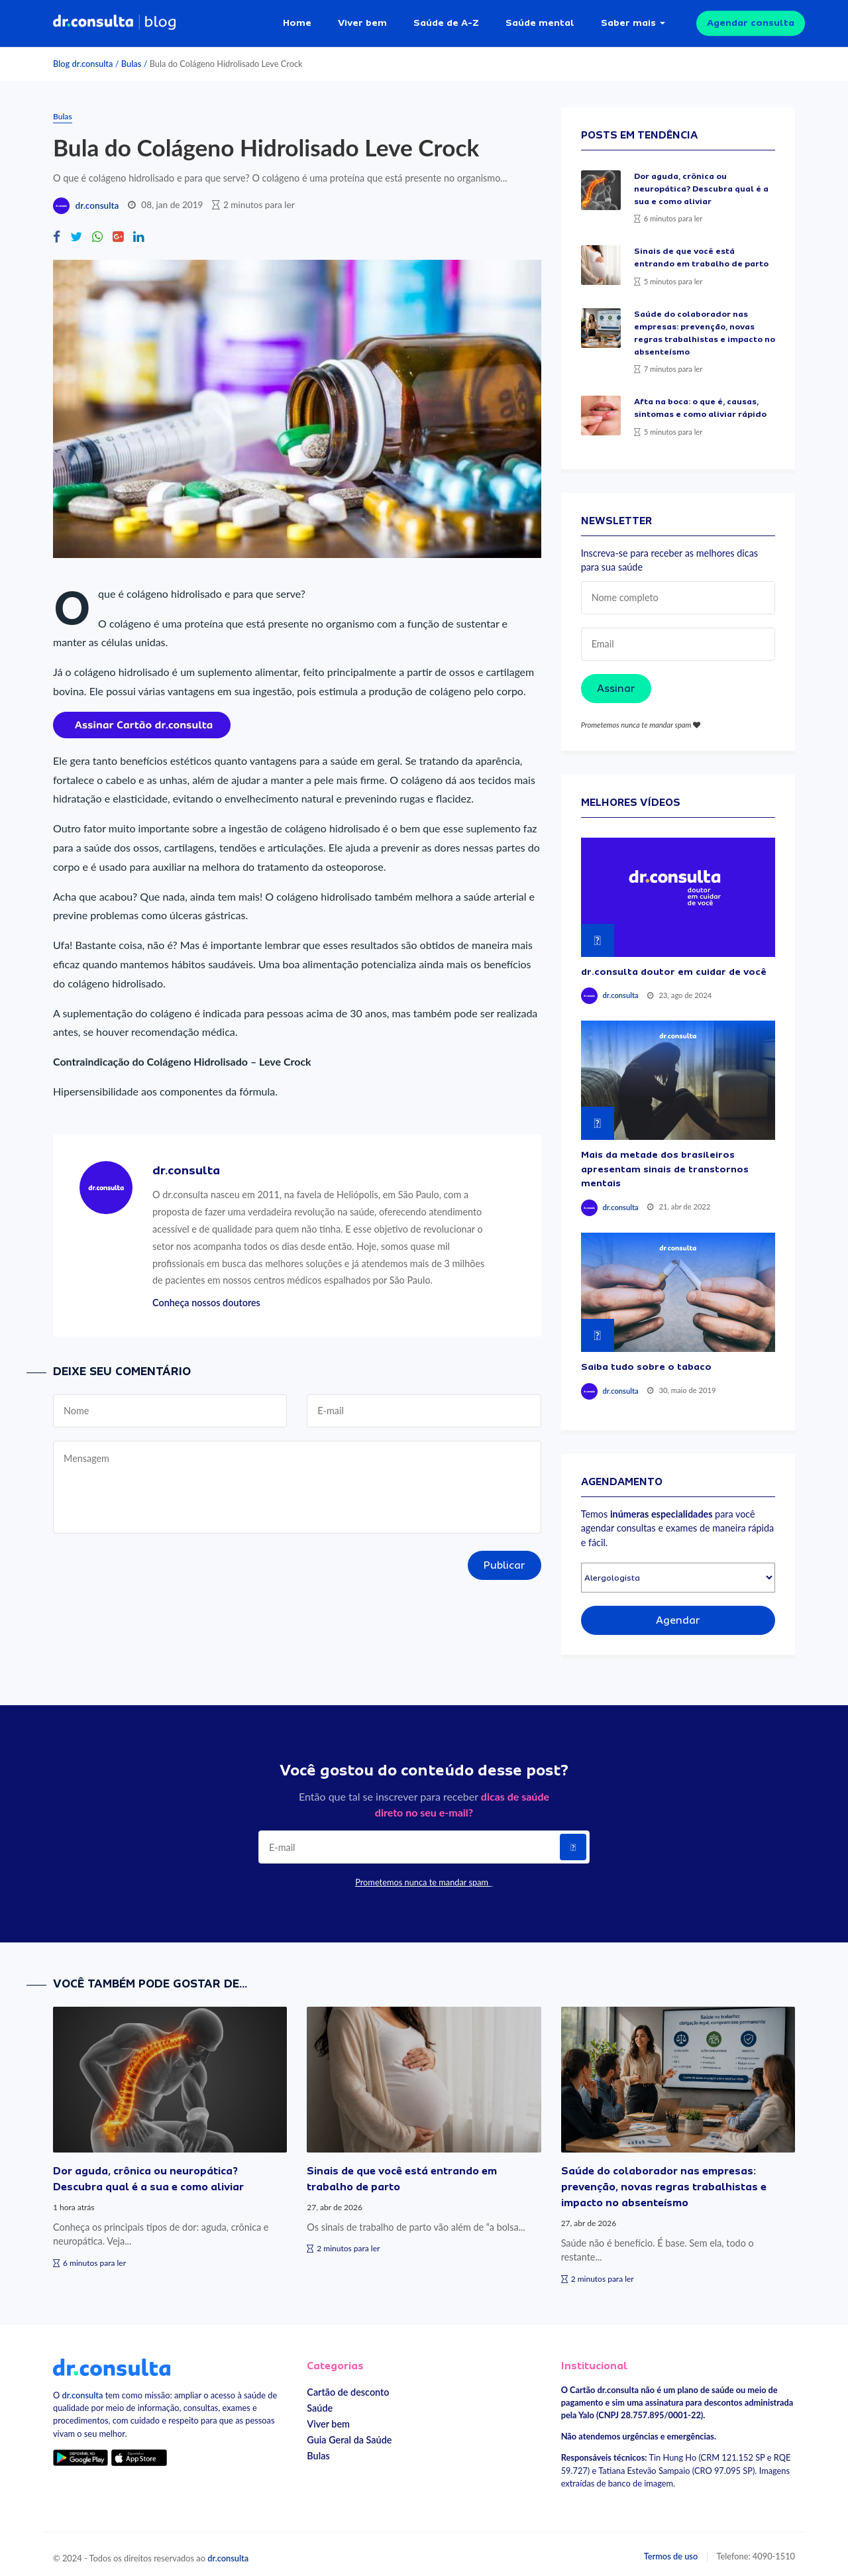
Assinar (616, 683)
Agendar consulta (750, 20)
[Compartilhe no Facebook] (56, 231)
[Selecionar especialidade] (678, 1572)
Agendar (678, 1615)
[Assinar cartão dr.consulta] (142, 717)
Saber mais (628, 20)
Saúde (320, 2402)
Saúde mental (539, 20)
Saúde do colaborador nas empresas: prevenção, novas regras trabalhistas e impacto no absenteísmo (664, 2181)
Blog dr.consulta (83, 58)
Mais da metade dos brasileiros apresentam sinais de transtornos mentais (665, 1162)
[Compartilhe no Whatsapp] (97, 231)
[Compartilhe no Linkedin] (138, 231)
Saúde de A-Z (446, 20)
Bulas (131, 58)
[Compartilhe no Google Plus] (118, 231)
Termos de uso (671, 2551)
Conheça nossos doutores (206, 1297)
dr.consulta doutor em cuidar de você (674, 965)
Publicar (504, 1559)
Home (297, 20)
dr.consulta (97, 200)
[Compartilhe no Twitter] (76, 231)
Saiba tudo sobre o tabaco (646, 1360)
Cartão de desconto (348, 2386)
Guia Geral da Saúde (349, 2433)
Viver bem (362, 20)
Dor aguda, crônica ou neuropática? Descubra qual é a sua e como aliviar (701, 183)
